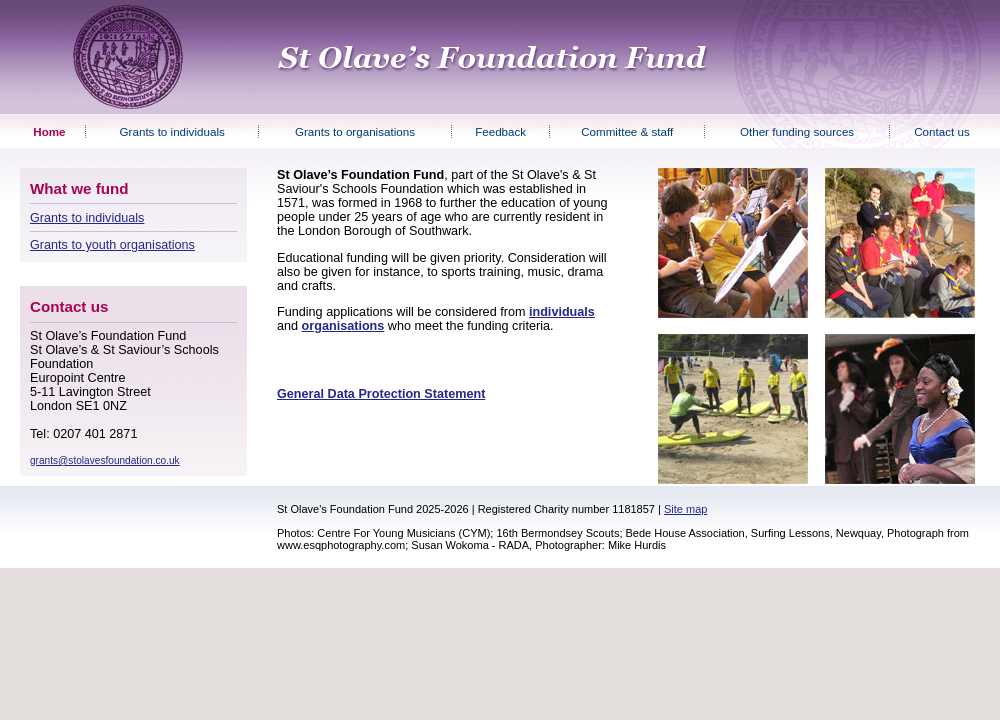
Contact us (942, 131)
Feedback (500, 131)
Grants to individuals (172, 131)
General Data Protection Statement (381, 394)
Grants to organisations (355, 131)
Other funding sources (797, 131)
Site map (685, 509)
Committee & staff (627, 131)
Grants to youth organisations (112, 245)
